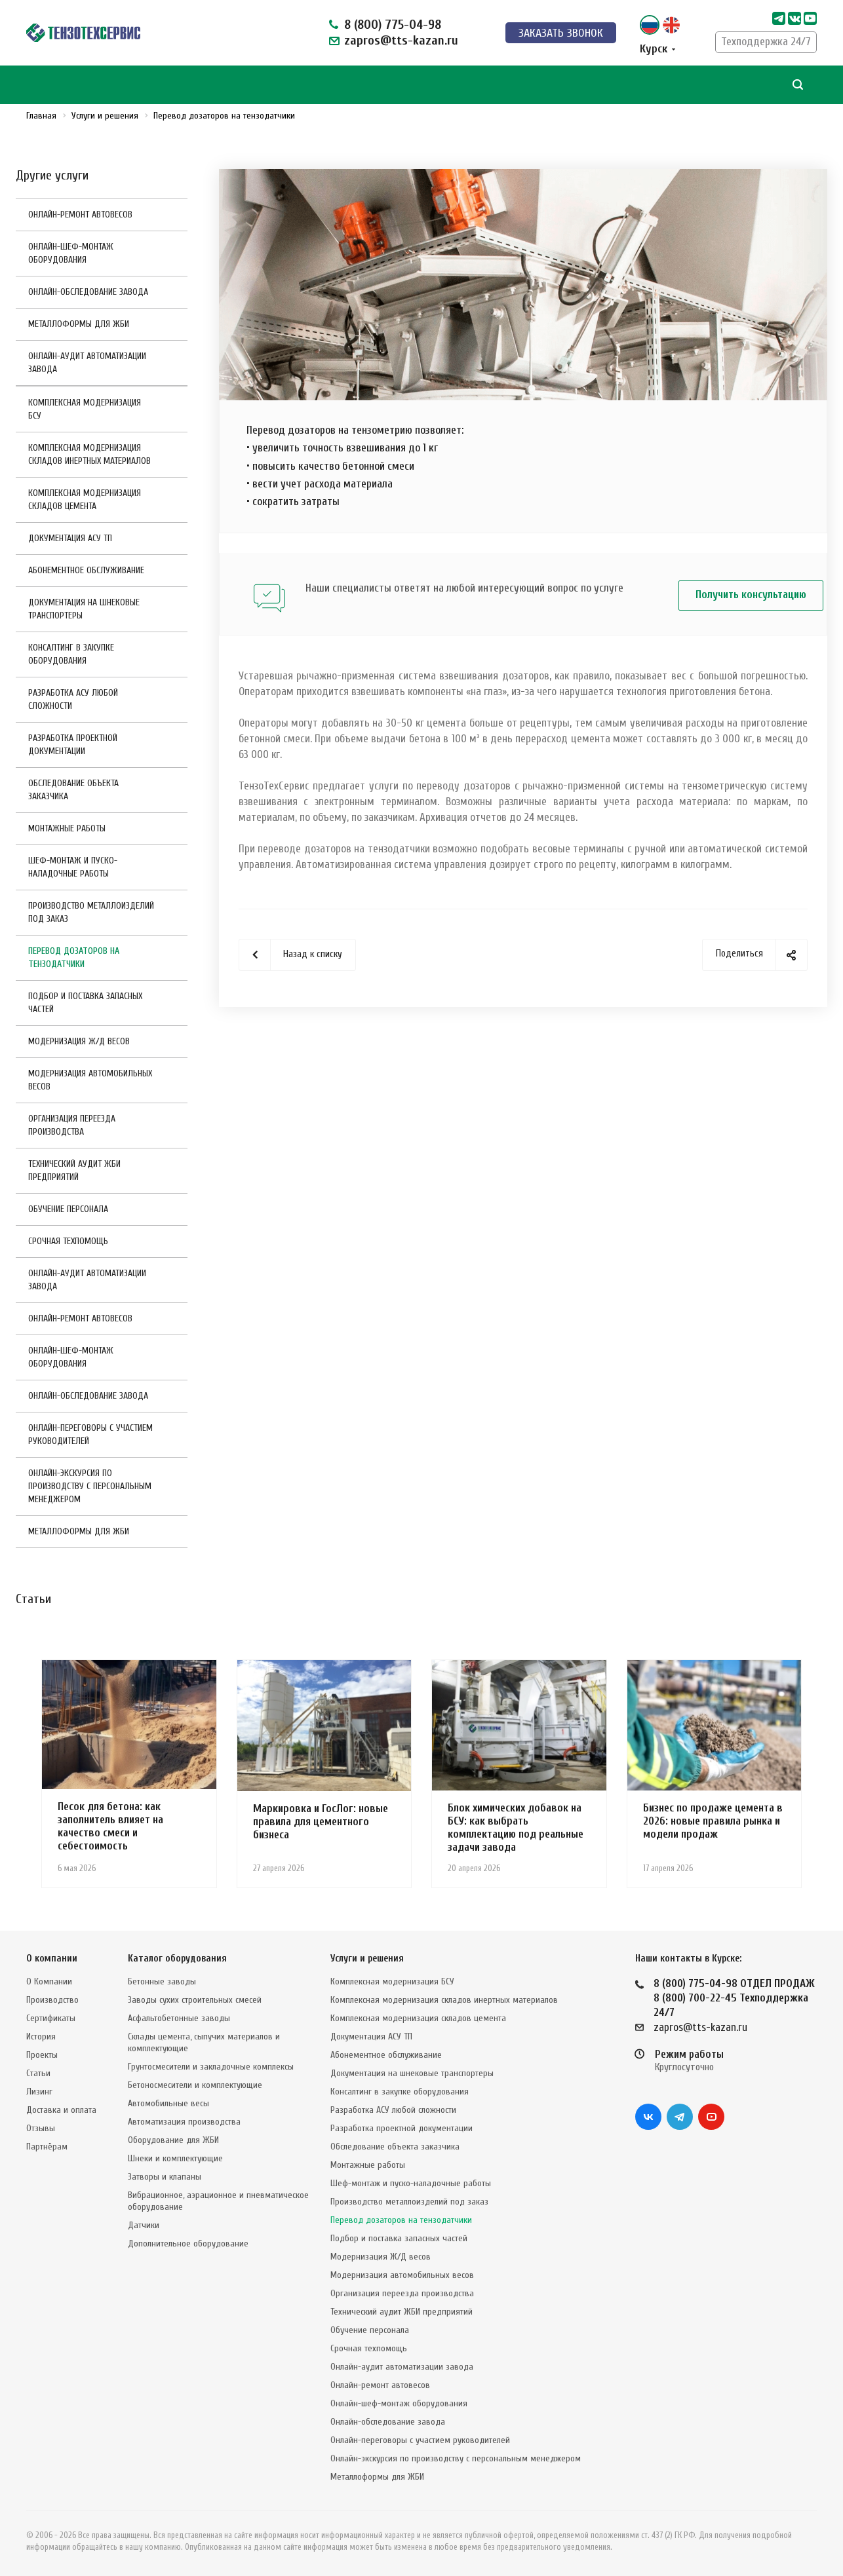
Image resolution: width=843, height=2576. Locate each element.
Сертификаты (50, 2018)
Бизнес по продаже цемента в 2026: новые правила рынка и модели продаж (713, 1821)
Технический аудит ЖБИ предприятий (74, 1170)
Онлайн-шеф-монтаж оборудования (70, 253)
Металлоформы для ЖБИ (78, 324)
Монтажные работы (67, 828)
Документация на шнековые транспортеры (84, 609)
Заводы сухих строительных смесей (195, 1999)
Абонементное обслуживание (86, 570)
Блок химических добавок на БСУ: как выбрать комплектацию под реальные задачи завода (515, 1827)
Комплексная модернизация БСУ (84, 409)
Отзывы (40, 2128)
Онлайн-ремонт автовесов (80, 214)
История (41, 2036)
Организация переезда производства (71, 1125)
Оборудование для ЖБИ (173, 2140)
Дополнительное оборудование (188, 2243)
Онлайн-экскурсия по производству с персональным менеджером (89, 1486)
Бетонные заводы (162, 1981)
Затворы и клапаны (164, 2176)
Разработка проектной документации (72, 744)
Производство (52, 1999)
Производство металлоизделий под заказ (91, 912)
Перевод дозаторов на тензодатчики (73, 957)
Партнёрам (47, 2146)
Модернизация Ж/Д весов (79, 1041)
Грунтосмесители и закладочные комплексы (211, 2066)
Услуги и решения (367, 1958)
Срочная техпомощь (68, 1241)
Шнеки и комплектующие (175, 2158)
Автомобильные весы (168, 2103)
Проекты (42, 2054)
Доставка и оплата (61, 2109)
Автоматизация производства (184, 2121)
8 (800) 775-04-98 (392, 24)
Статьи (38, 2073)
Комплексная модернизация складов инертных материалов (89, 454)
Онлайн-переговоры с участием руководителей (90, 1434)
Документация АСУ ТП (70, 538)
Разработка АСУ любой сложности (73, 699)
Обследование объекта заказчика (73, 790)
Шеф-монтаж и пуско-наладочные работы (72, 867)
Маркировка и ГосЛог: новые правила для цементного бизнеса (320, 1821)
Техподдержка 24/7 (766, 41)
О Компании (49, 1981)
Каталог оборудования (177, 1958)
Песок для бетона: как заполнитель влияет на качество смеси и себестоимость (110, 1826)
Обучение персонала (68, 1209)
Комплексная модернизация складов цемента (84, 499)
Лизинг (39, 2091)
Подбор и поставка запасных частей (85, 1003)
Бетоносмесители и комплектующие (195, 2085)
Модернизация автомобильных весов (90, 1080)
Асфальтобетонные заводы (179, 2018)
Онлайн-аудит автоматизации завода (87, 362)
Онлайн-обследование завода (88, 291)
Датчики (143, 2225)
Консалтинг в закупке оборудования (71, 654)
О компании (51, 1958)
